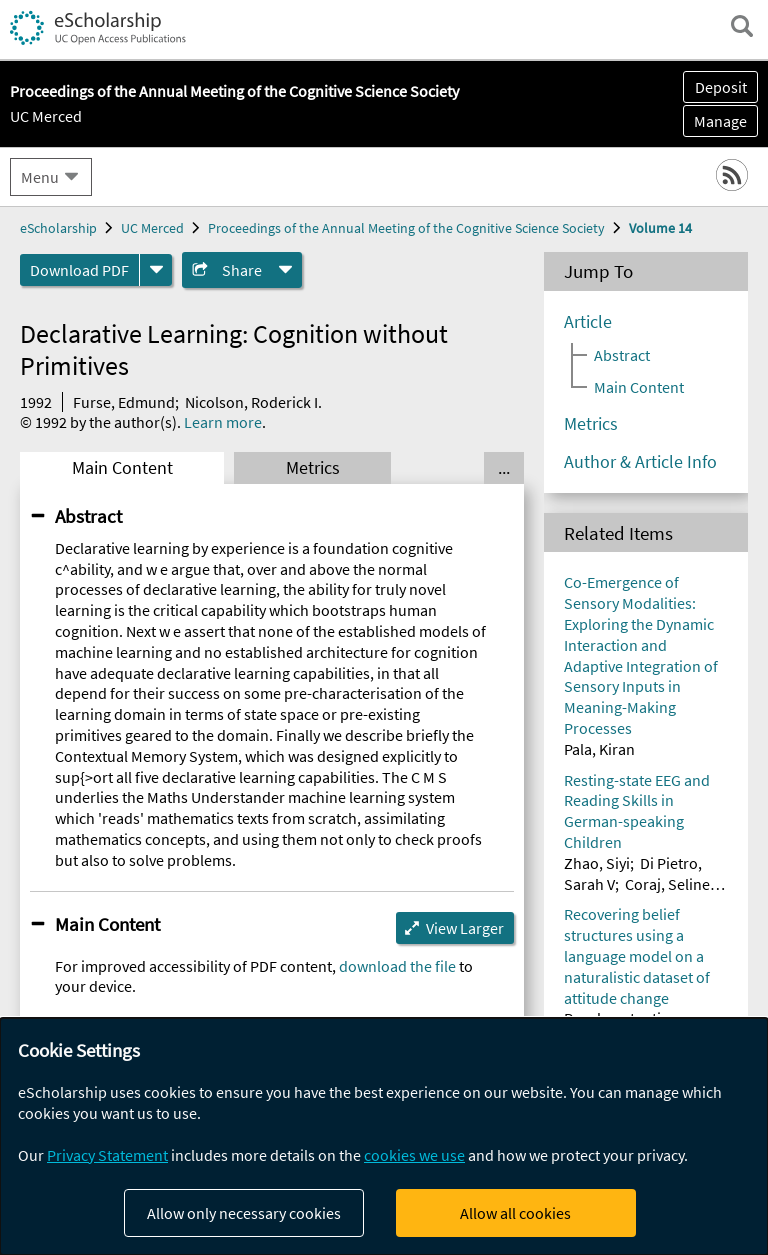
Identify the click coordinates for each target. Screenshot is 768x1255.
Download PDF (79, 270)
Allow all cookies (515, 1213)
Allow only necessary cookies (244, 1213)
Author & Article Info (640, 462)
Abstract (88, 516)
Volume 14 (660, 228)
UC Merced (46, 116)
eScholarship (58, 228)
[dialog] (384, 1136)
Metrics (313, 468)
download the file (397, 966)
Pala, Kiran (599, 749)
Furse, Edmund (124, 402)
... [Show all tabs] (504, 468)
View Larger (465, 928)
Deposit (721, 87)
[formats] (156, 270)
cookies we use (414, 1155)
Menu (40, 177)
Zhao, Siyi (597, 863)
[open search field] (742, 26)
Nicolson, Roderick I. (253, 402)
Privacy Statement (107, 1155)
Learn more (223, 422)
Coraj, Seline (667, 884)
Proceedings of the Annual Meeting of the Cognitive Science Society (406, 228)
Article (588, 322)
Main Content (122, 468)
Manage (715, 121)
